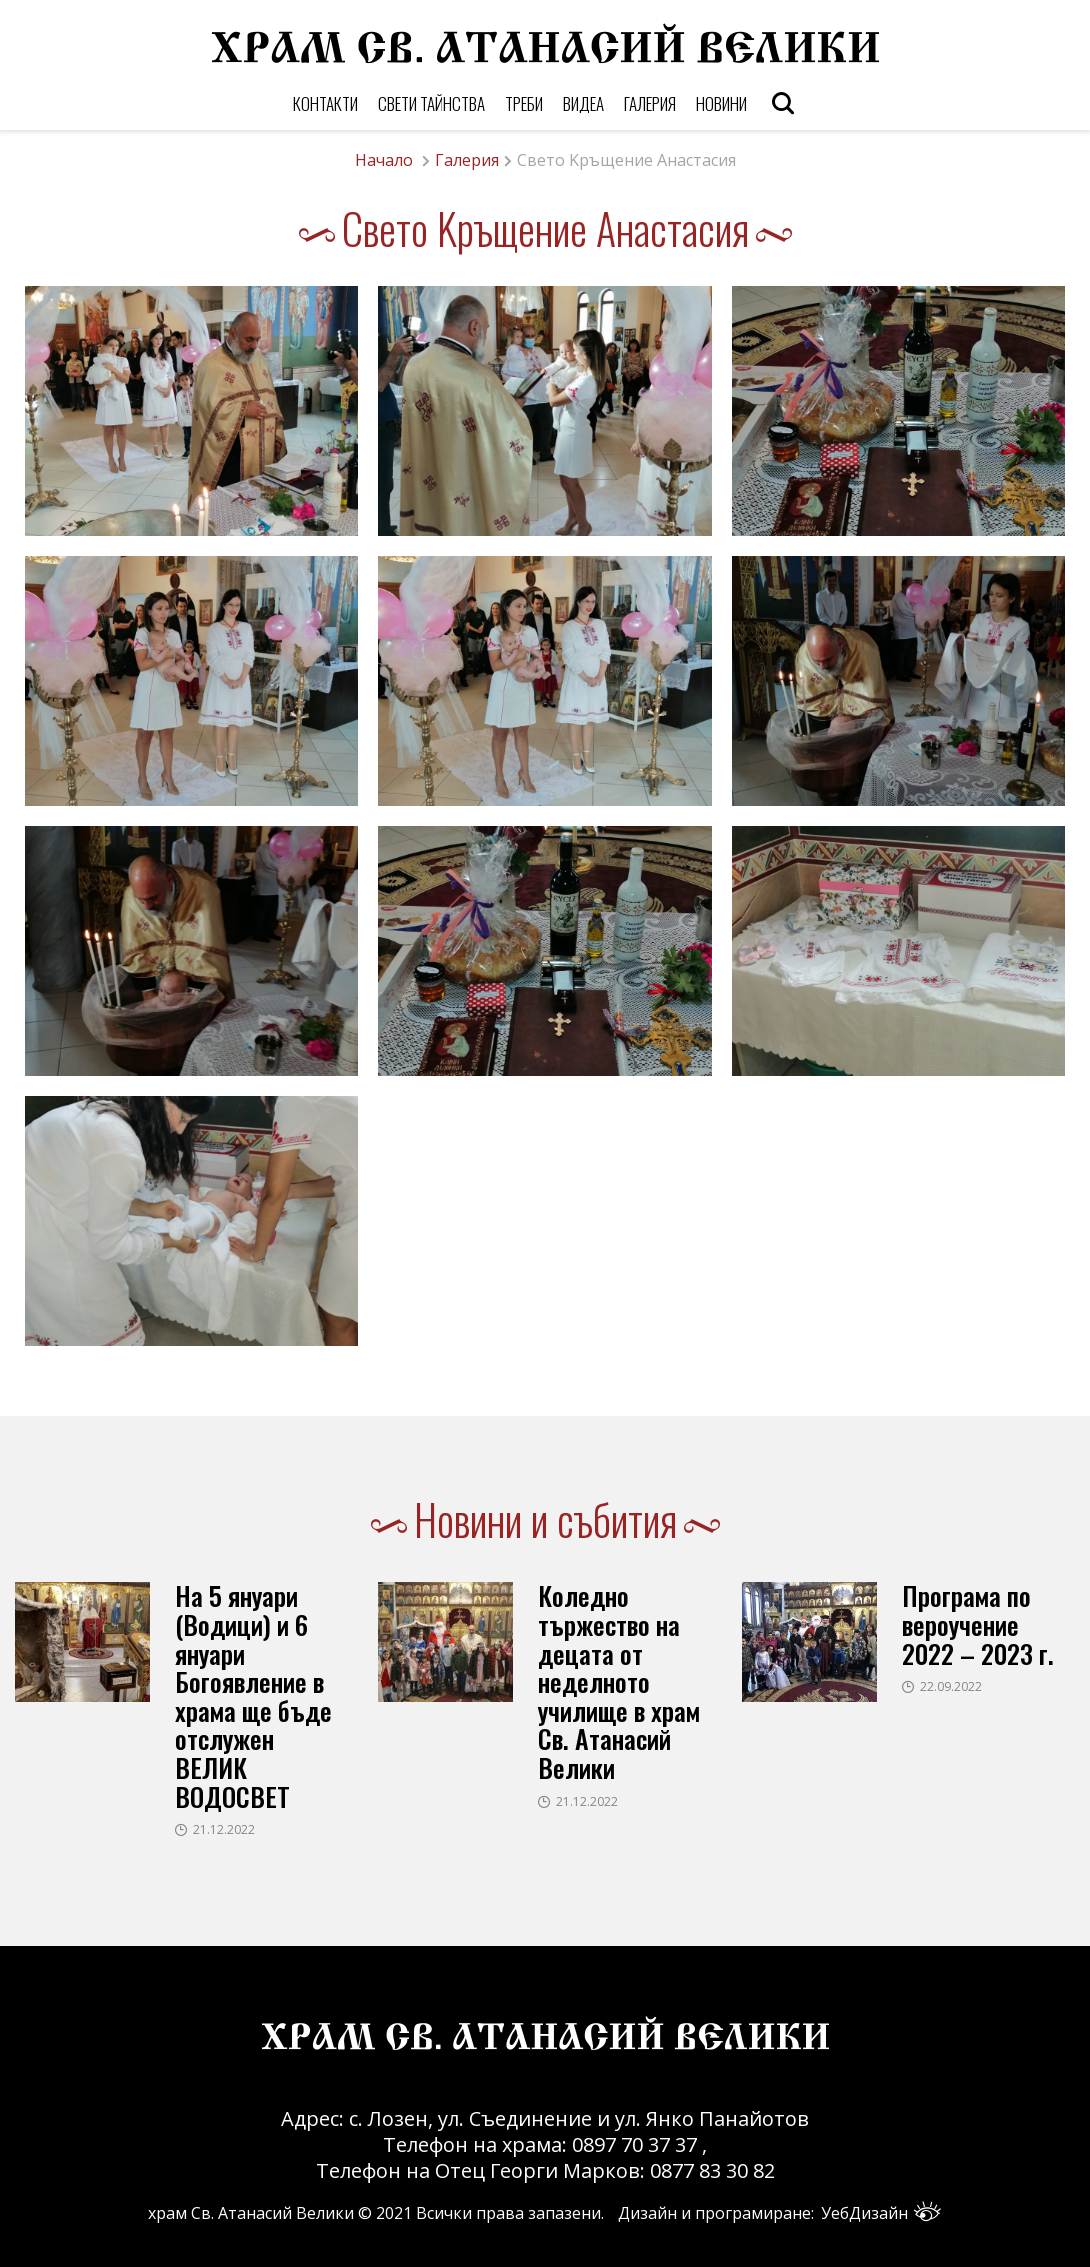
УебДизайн (881, 2212)
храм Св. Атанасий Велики (251, 2213)
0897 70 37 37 (637, 2144)
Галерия (467, 160)
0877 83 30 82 (712, 2170)
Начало (384, 160)
